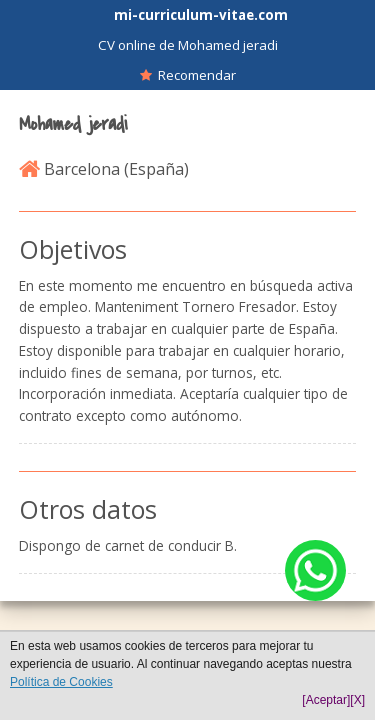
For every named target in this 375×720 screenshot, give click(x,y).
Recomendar (188, 75)
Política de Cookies (61, 682)
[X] (357, 700)
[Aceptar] (326, 700)
